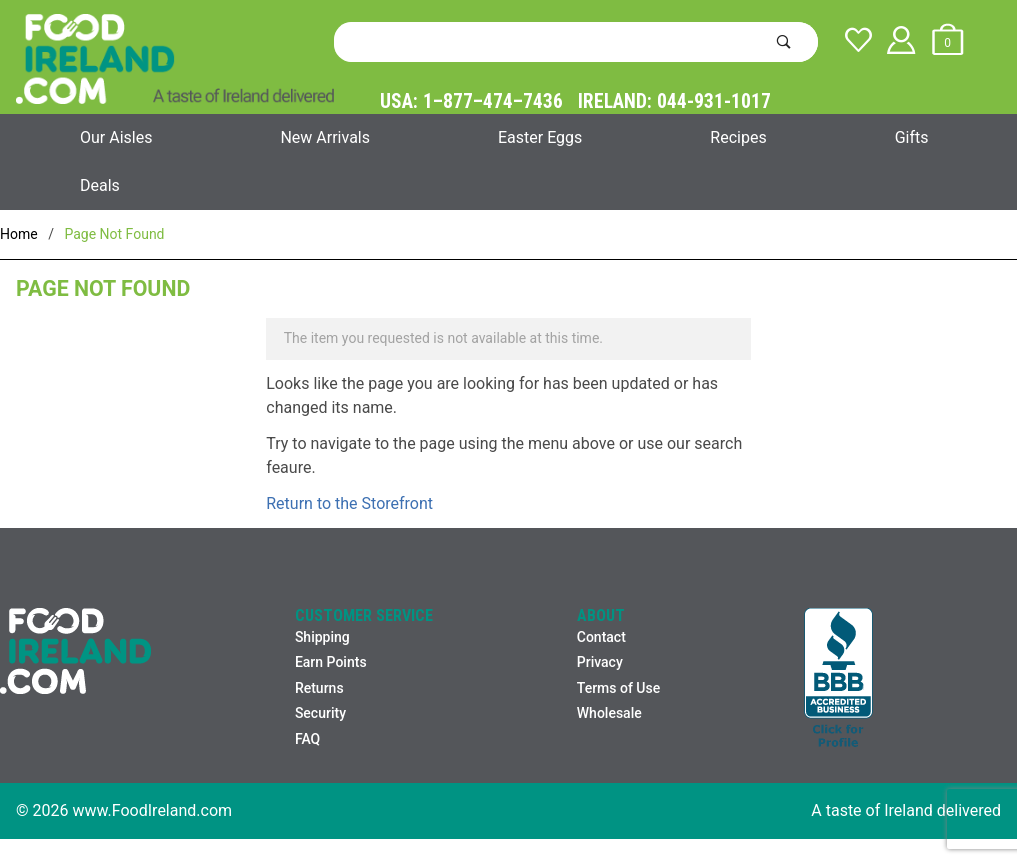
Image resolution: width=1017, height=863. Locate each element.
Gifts (912, 137)
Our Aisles (116, 137)
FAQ (307, 739)
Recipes (738, 137)
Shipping (322, 637)
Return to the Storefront (349, 503)
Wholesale (609, 713)
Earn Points (331, 662)
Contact (601, 637)
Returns (319, 688)
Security (320, 713)
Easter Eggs (540, 137)
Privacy (600, 662)
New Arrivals (325, 137)
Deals (100, 185)
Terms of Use (618, 688)
